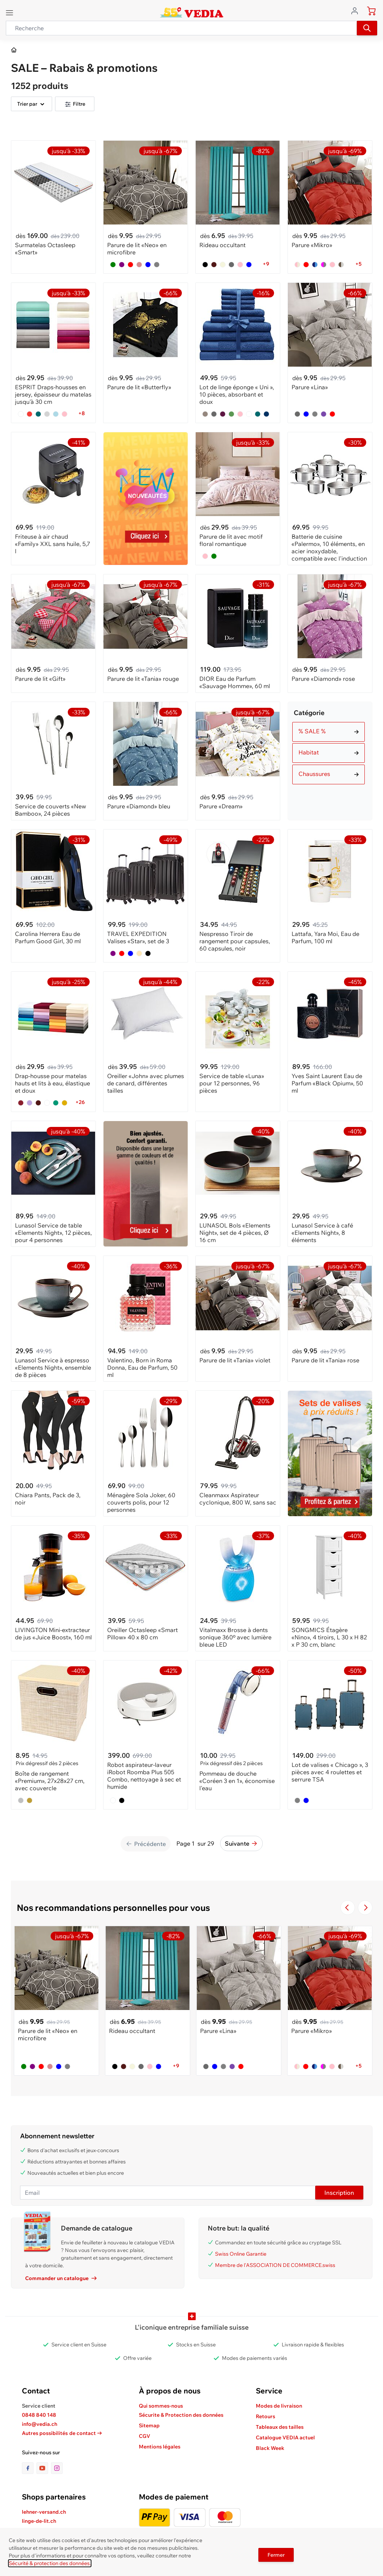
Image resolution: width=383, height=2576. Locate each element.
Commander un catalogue (61, 2278)
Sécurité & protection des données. (50, 2563)
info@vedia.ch (39, 2424)
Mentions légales (159, 2446)
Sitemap (149, 2425)
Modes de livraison (279, 2406)
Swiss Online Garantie (240, 2254)
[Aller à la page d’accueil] (14, 50)
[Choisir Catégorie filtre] (328, 732)
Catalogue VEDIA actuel (285, 2437)
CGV (144, 2436)
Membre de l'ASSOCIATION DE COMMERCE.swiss (275, 2265)
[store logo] (191, 12)
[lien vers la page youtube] (43, 2468)
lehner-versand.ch (44, 2512)
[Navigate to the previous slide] (347, 1907)
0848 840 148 (39, 2415)
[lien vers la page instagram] (57, 2468)
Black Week (270, 2448)
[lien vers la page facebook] (29, 2468)
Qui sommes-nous (161, 2406)
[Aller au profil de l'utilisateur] (357, 10)
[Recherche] (367, 28)
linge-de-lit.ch (39, 2521)
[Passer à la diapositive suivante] (365, 1907)
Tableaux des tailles (280, 2427)
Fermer (276, 2555)
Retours (265, 2416)
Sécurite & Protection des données (181, 2415)
